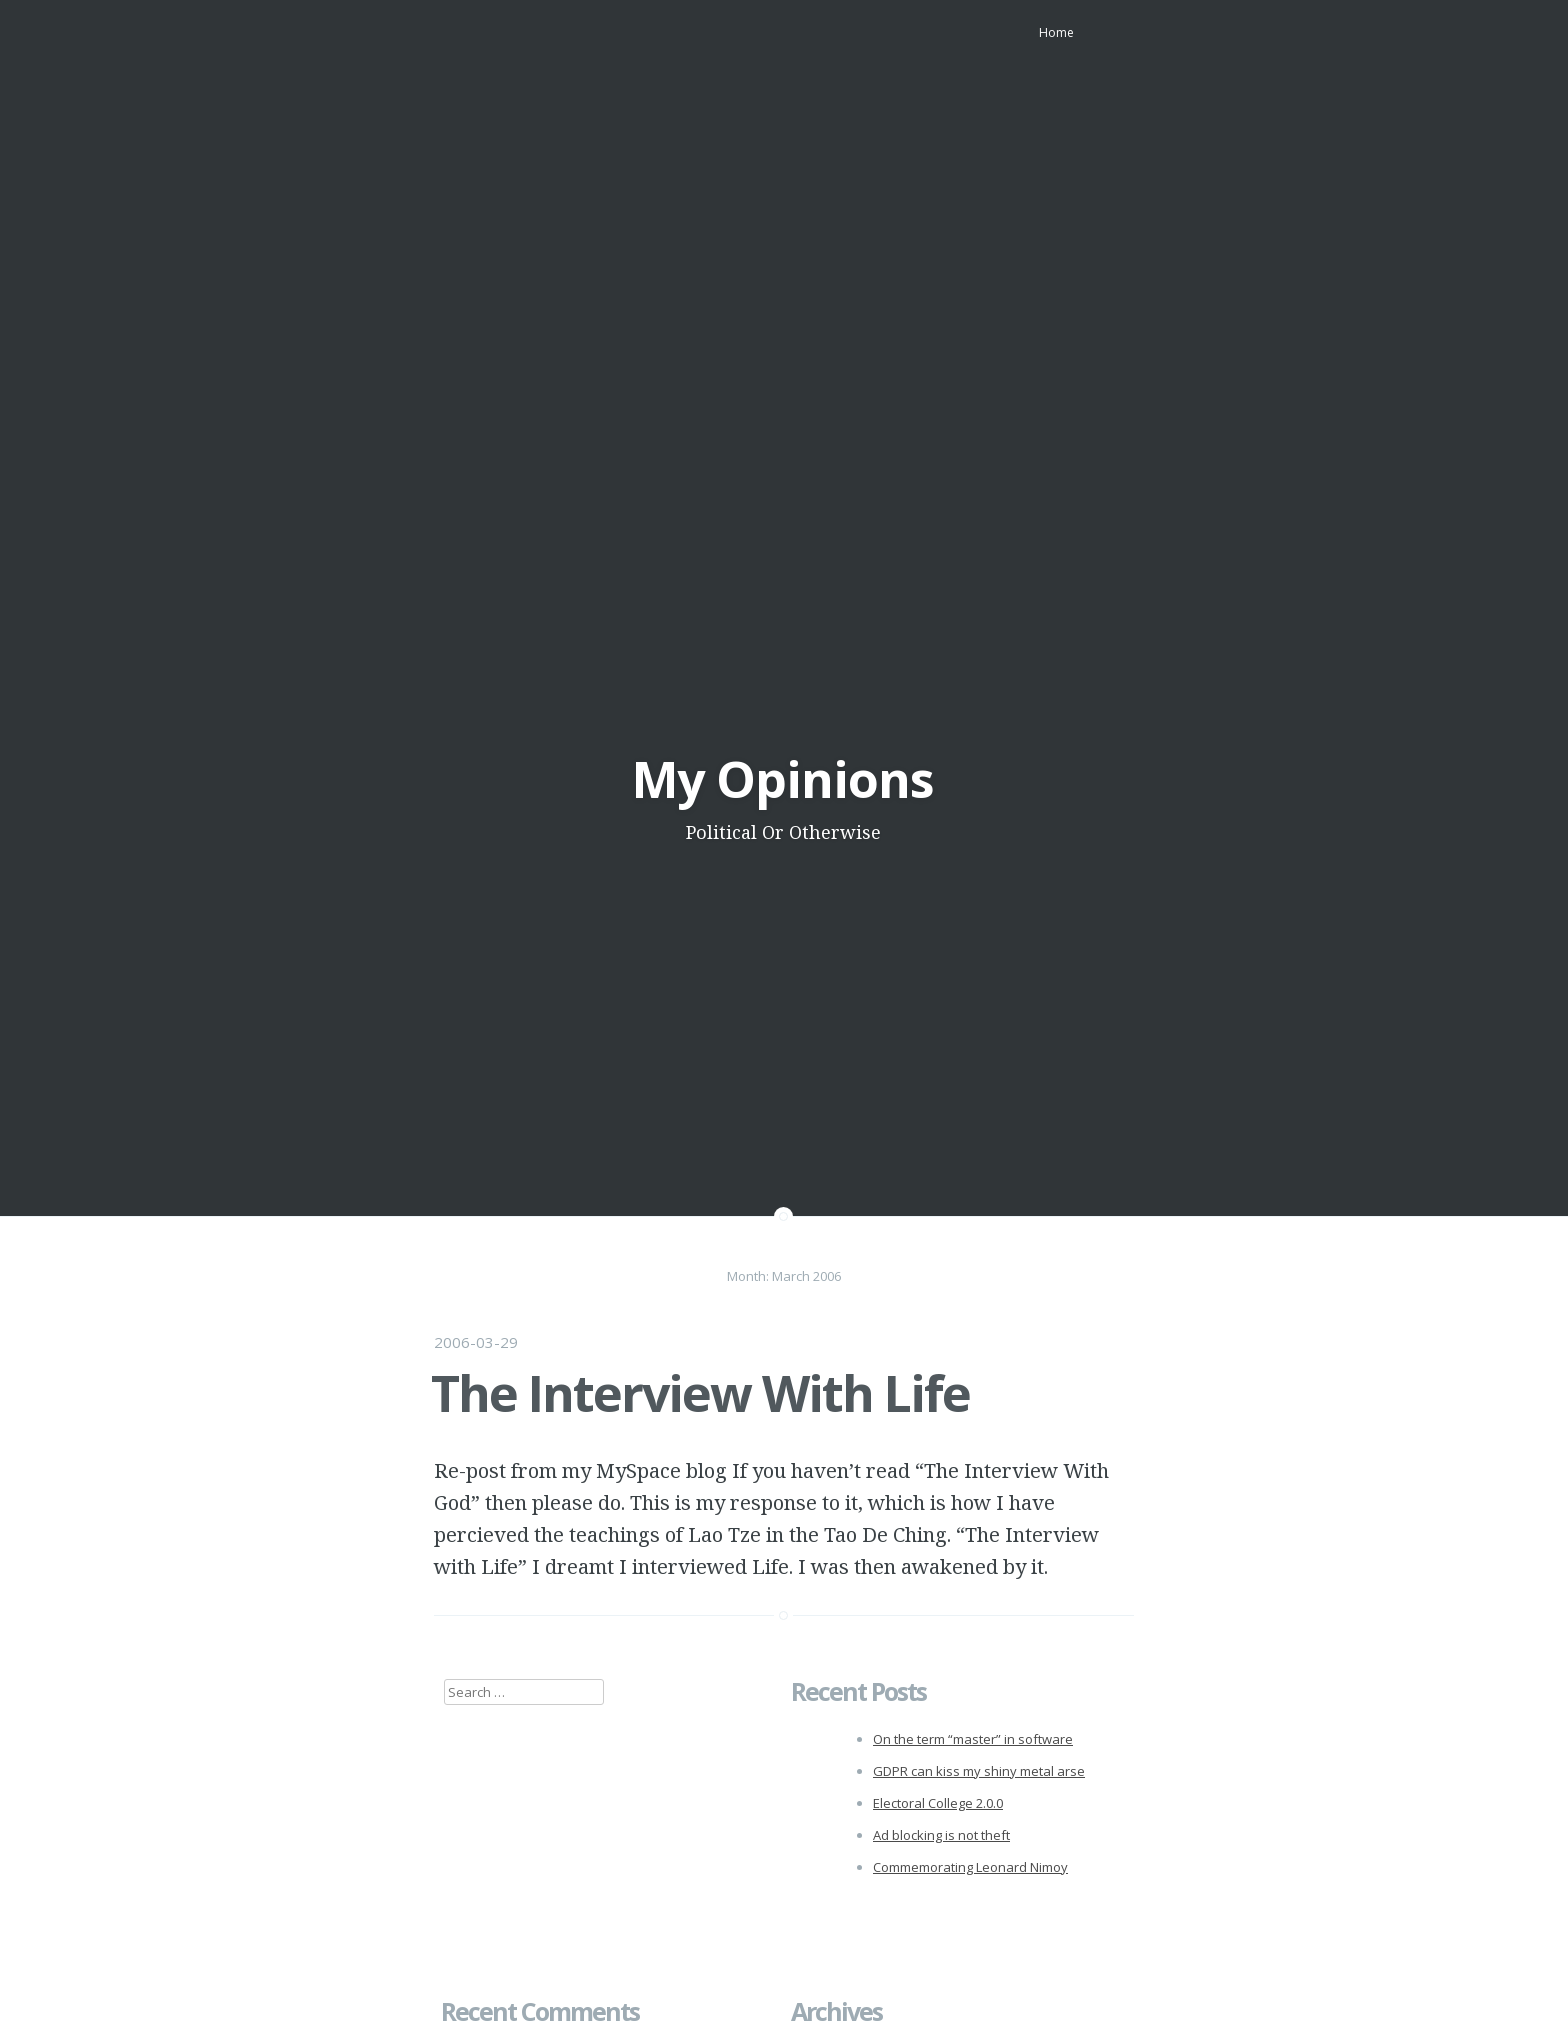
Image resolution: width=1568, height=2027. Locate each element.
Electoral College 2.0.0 (938, 1803)
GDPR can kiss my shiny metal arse (979, 1771)
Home (1056, 32)
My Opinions (783, 779)
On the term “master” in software (973, 1739)
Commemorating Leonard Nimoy (970, 1867)
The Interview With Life (700, 1393)
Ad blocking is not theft (941, 1835)
